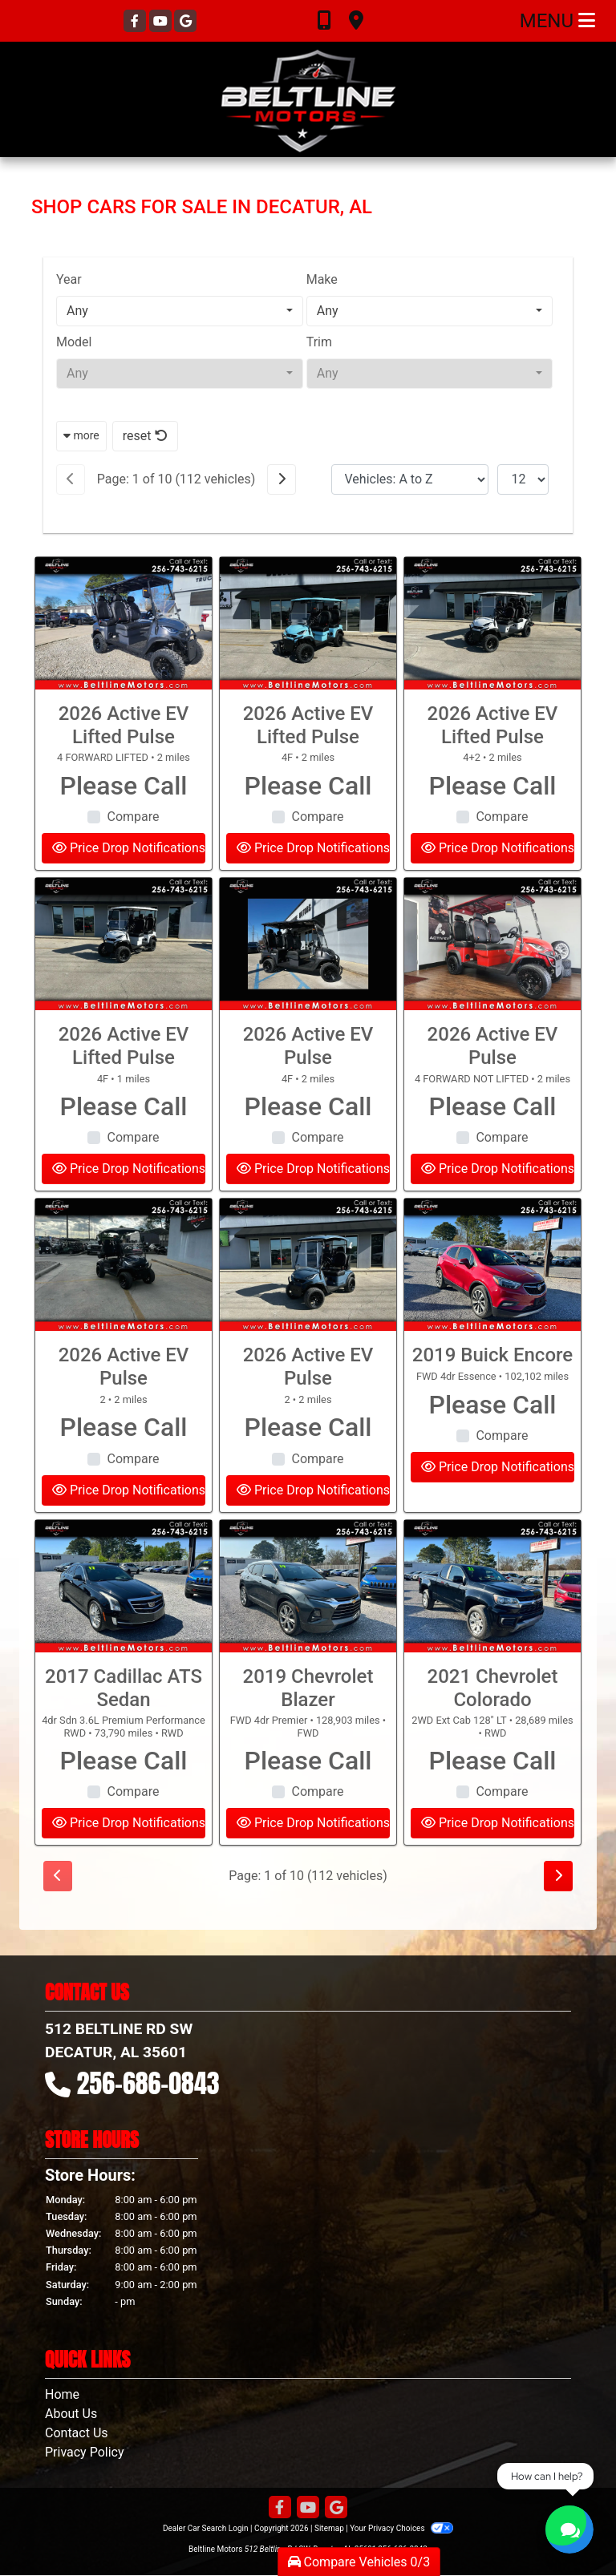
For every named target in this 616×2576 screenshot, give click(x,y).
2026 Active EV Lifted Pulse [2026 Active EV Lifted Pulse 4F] (308, 779)
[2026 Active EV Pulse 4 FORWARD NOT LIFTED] (492, 998)
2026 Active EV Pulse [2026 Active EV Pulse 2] (124, 1421)
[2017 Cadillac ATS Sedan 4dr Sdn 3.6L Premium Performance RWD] (123, 1640)
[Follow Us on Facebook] (136, 21)
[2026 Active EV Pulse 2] (123, 1319)
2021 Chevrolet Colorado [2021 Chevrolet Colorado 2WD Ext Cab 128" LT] (493, 1742)
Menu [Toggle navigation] (557, 21)
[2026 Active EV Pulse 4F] (308, 998)
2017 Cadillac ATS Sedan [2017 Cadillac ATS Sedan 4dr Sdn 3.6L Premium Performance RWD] (123, 1742)
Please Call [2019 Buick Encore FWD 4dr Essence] (492, 1458)
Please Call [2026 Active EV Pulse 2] (124, 1481)
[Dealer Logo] (308, 99)
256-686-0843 (148, 2083)
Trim (319, 342)
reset (145, 435)
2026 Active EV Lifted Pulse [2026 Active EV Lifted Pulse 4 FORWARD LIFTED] (124, 779)
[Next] (281, 479)
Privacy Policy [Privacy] (84, 2452)
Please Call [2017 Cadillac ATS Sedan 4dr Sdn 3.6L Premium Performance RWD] (124, 1814)
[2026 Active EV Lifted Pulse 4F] (308, 677)
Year (69, 279)
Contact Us (76, 2433)
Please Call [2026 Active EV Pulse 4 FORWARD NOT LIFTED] (492, 1160)
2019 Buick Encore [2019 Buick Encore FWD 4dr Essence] (492, 1409)
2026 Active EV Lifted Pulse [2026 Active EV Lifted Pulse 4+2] (493, 779)
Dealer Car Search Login (206, 2528)
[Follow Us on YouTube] (162, 21)
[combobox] (179, 311)
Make (322, 279)
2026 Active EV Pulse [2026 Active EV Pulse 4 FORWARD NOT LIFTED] (493, 1099)
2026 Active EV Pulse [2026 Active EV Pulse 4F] (308, 1099)
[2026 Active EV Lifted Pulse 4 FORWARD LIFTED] (123, 677)
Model (74, 342)
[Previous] (70, 479)
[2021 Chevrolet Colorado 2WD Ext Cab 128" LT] (492, 1640)
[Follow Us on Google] (185, 21)
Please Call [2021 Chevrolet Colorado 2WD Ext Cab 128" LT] (492, 1814)
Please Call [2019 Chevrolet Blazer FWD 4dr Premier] (307, 1814)
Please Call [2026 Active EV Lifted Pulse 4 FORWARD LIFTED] (124, 839)
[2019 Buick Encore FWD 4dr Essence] (492, 1319)
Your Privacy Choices (401, 2528)
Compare (133, 870)
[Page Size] (523, 479)
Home (62, 2394)
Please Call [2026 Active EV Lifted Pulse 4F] (307, 839)
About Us (71, 2413)
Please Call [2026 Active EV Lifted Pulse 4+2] (492, 839)
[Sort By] (409, 479)
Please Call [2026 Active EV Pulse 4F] (307, 1160)
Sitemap (329, 2528)
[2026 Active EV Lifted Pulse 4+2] (492, 677)
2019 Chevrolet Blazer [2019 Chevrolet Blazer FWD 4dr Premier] (308, 1742)
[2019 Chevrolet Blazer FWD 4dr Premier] (308, 1640)
